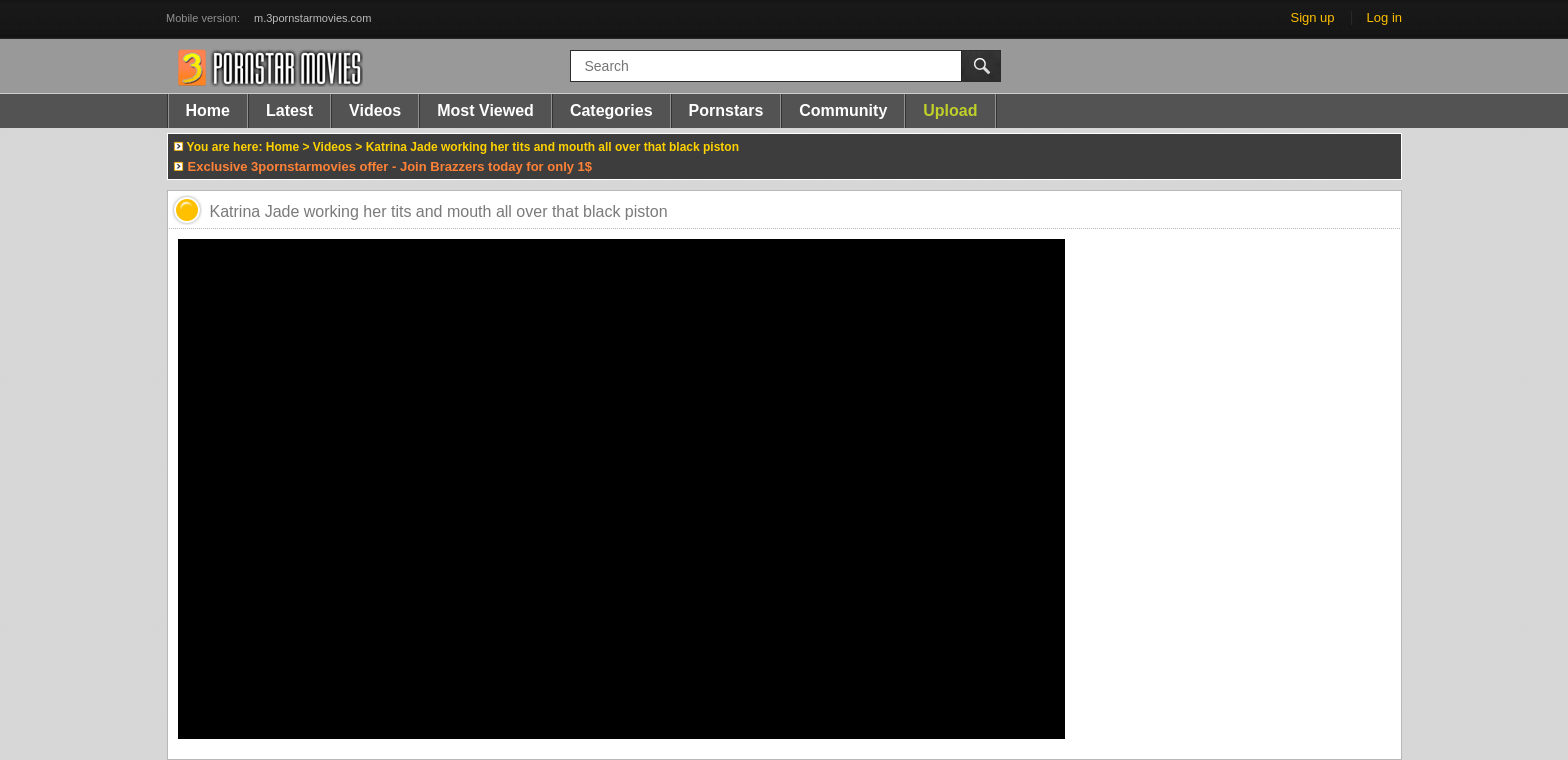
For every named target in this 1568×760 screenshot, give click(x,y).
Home (208, 110)
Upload (950, 110)
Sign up (1312, 17)
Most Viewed (485, 110)
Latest (289, 110)
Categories (611, 110)
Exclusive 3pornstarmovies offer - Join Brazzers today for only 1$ (390, 166)
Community (843, 110)
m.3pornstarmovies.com (312, 18)
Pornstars (726, 110)
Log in (1384, 17)
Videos (375, 110)
